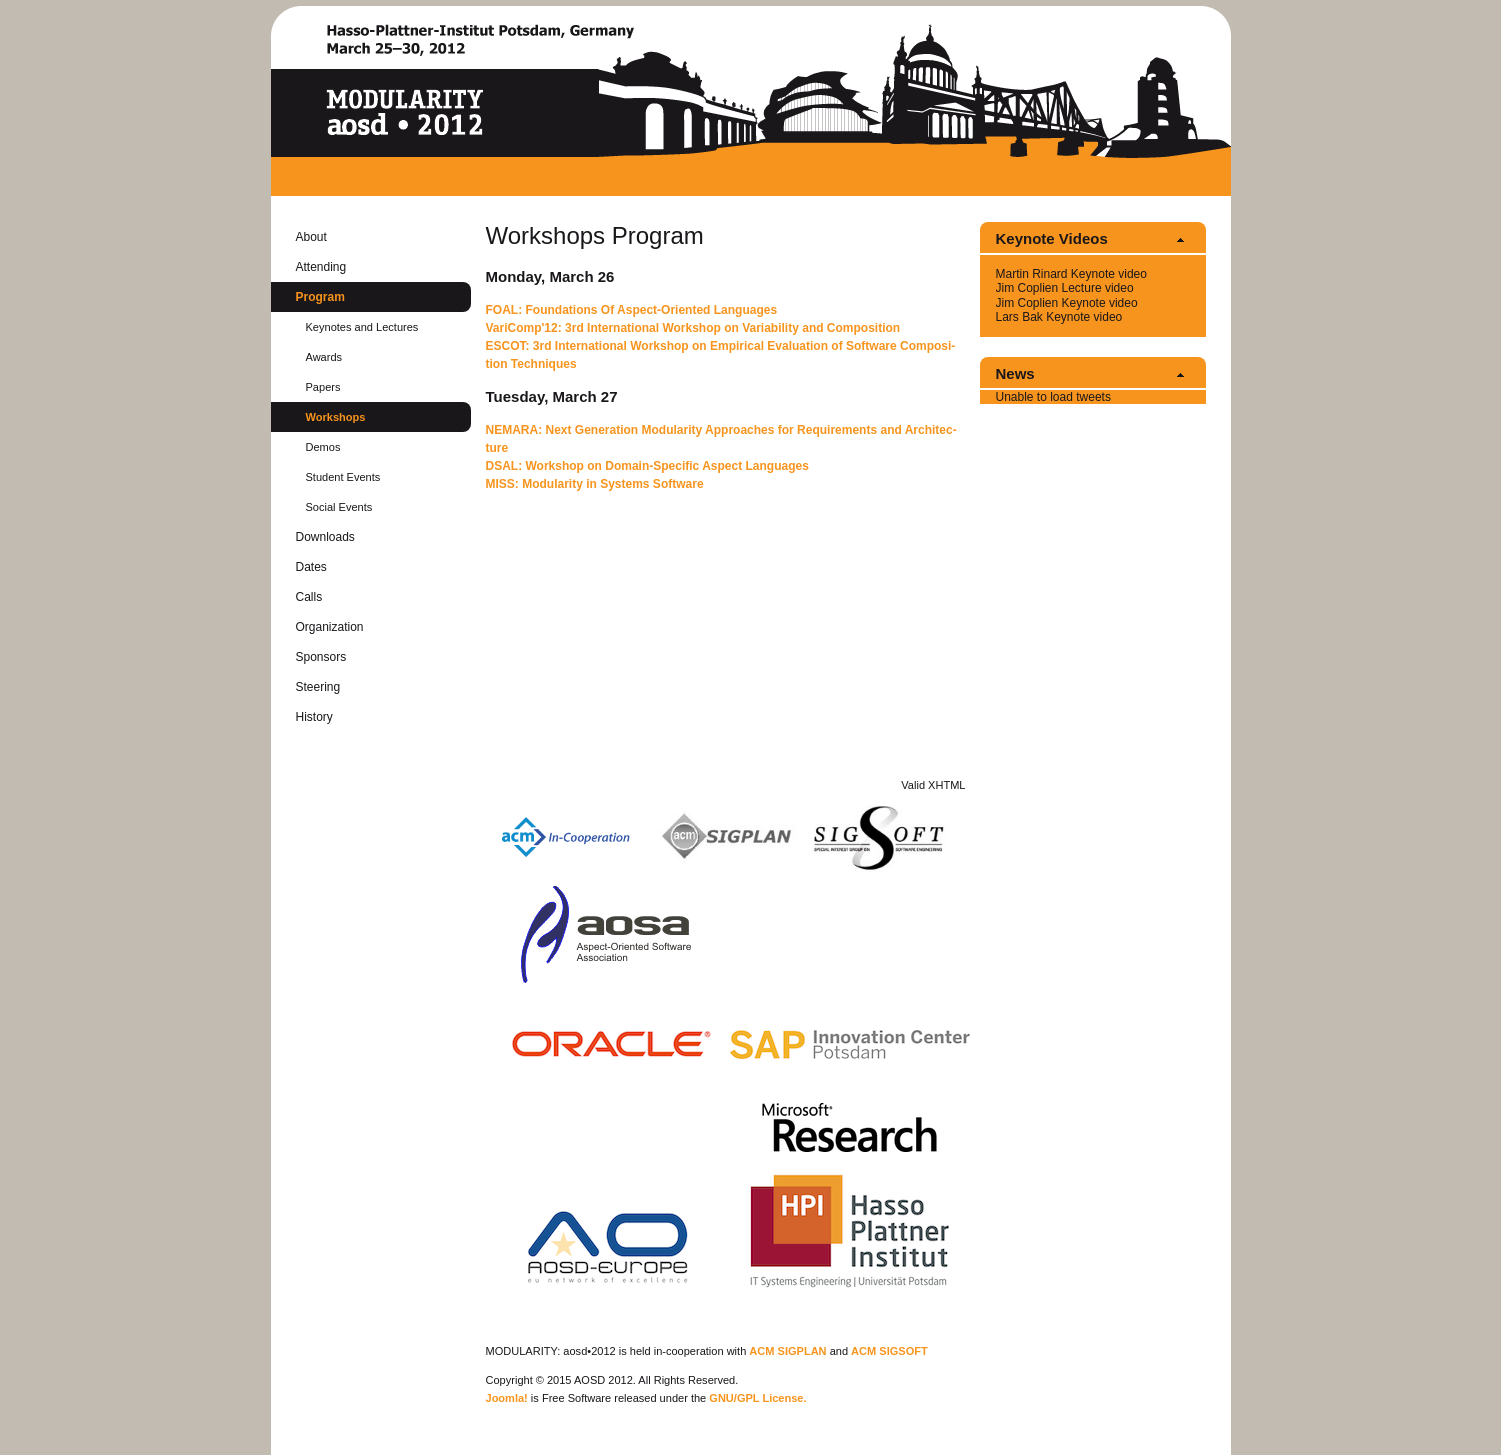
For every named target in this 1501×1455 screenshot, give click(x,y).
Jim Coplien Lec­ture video (1065, 288)
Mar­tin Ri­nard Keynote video (1071, 274)
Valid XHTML (933, 785)
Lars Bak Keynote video (1059, 317)
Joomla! (507, 1398)
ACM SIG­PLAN (787, 1351)
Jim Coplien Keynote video (1067, 303)
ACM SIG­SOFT (889, 1351)
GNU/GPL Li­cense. (757, 1398)
